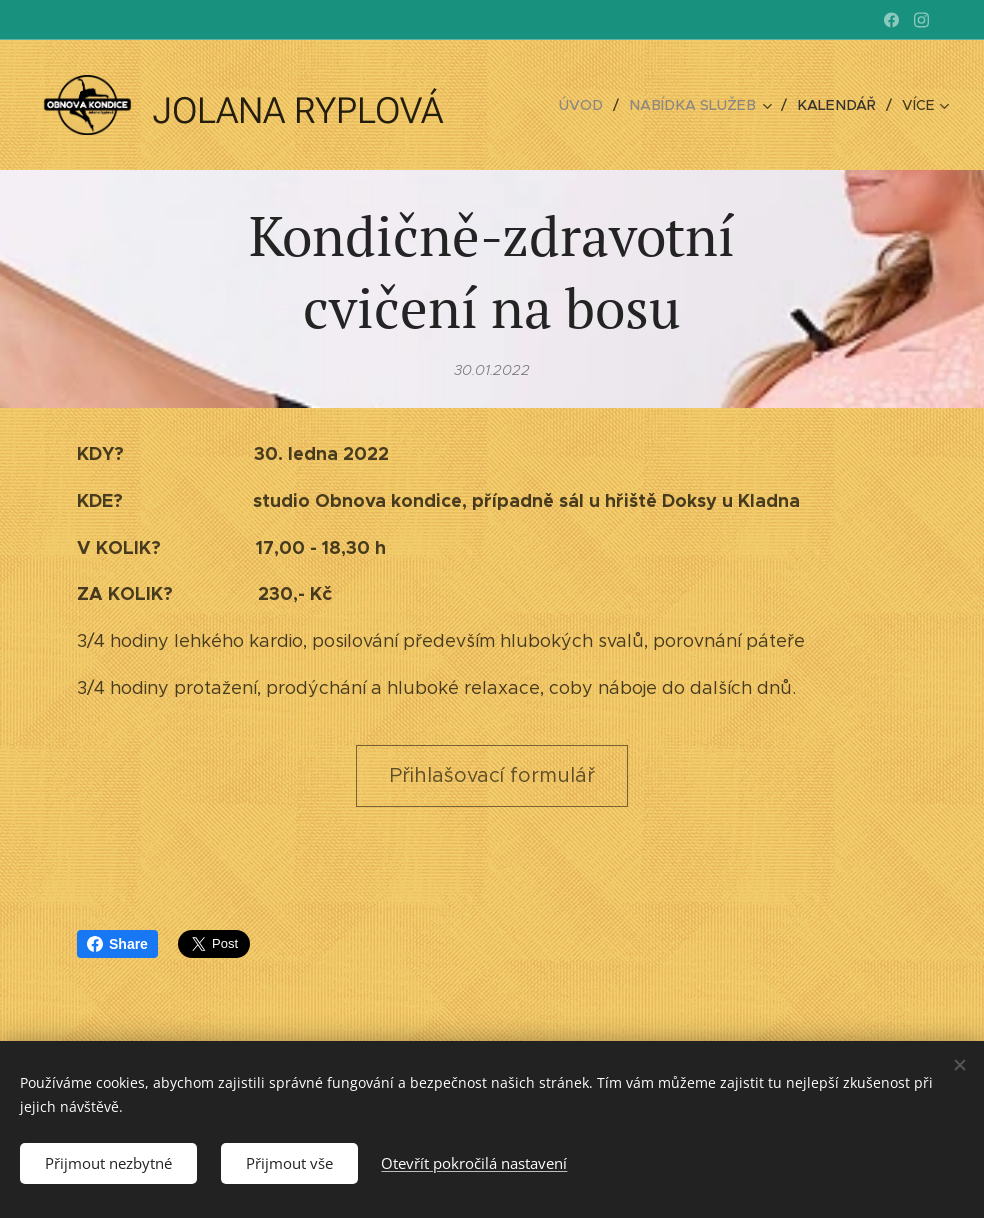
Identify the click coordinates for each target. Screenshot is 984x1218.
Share (117, 944)
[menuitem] (597, 105)
